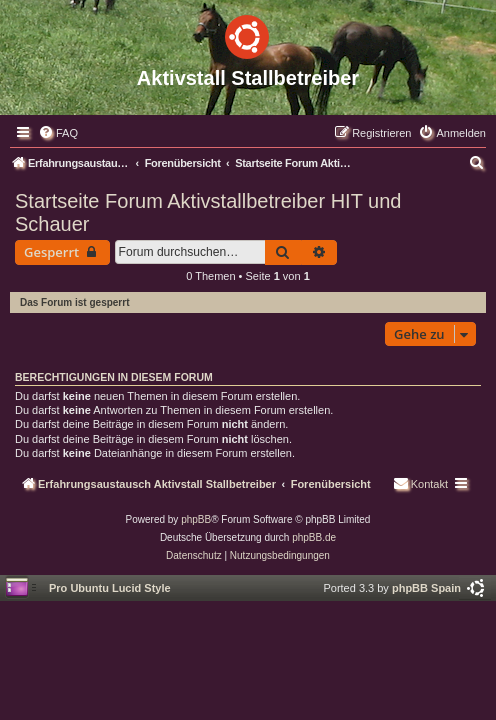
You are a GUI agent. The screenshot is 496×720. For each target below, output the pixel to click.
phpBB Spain (426, 588)
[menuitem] (58, 133)
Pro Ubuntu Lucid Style (110, 588)
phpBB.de (314, 537)
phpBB (196, 519)
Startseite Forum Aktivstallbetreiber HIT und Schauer (208, 212)
